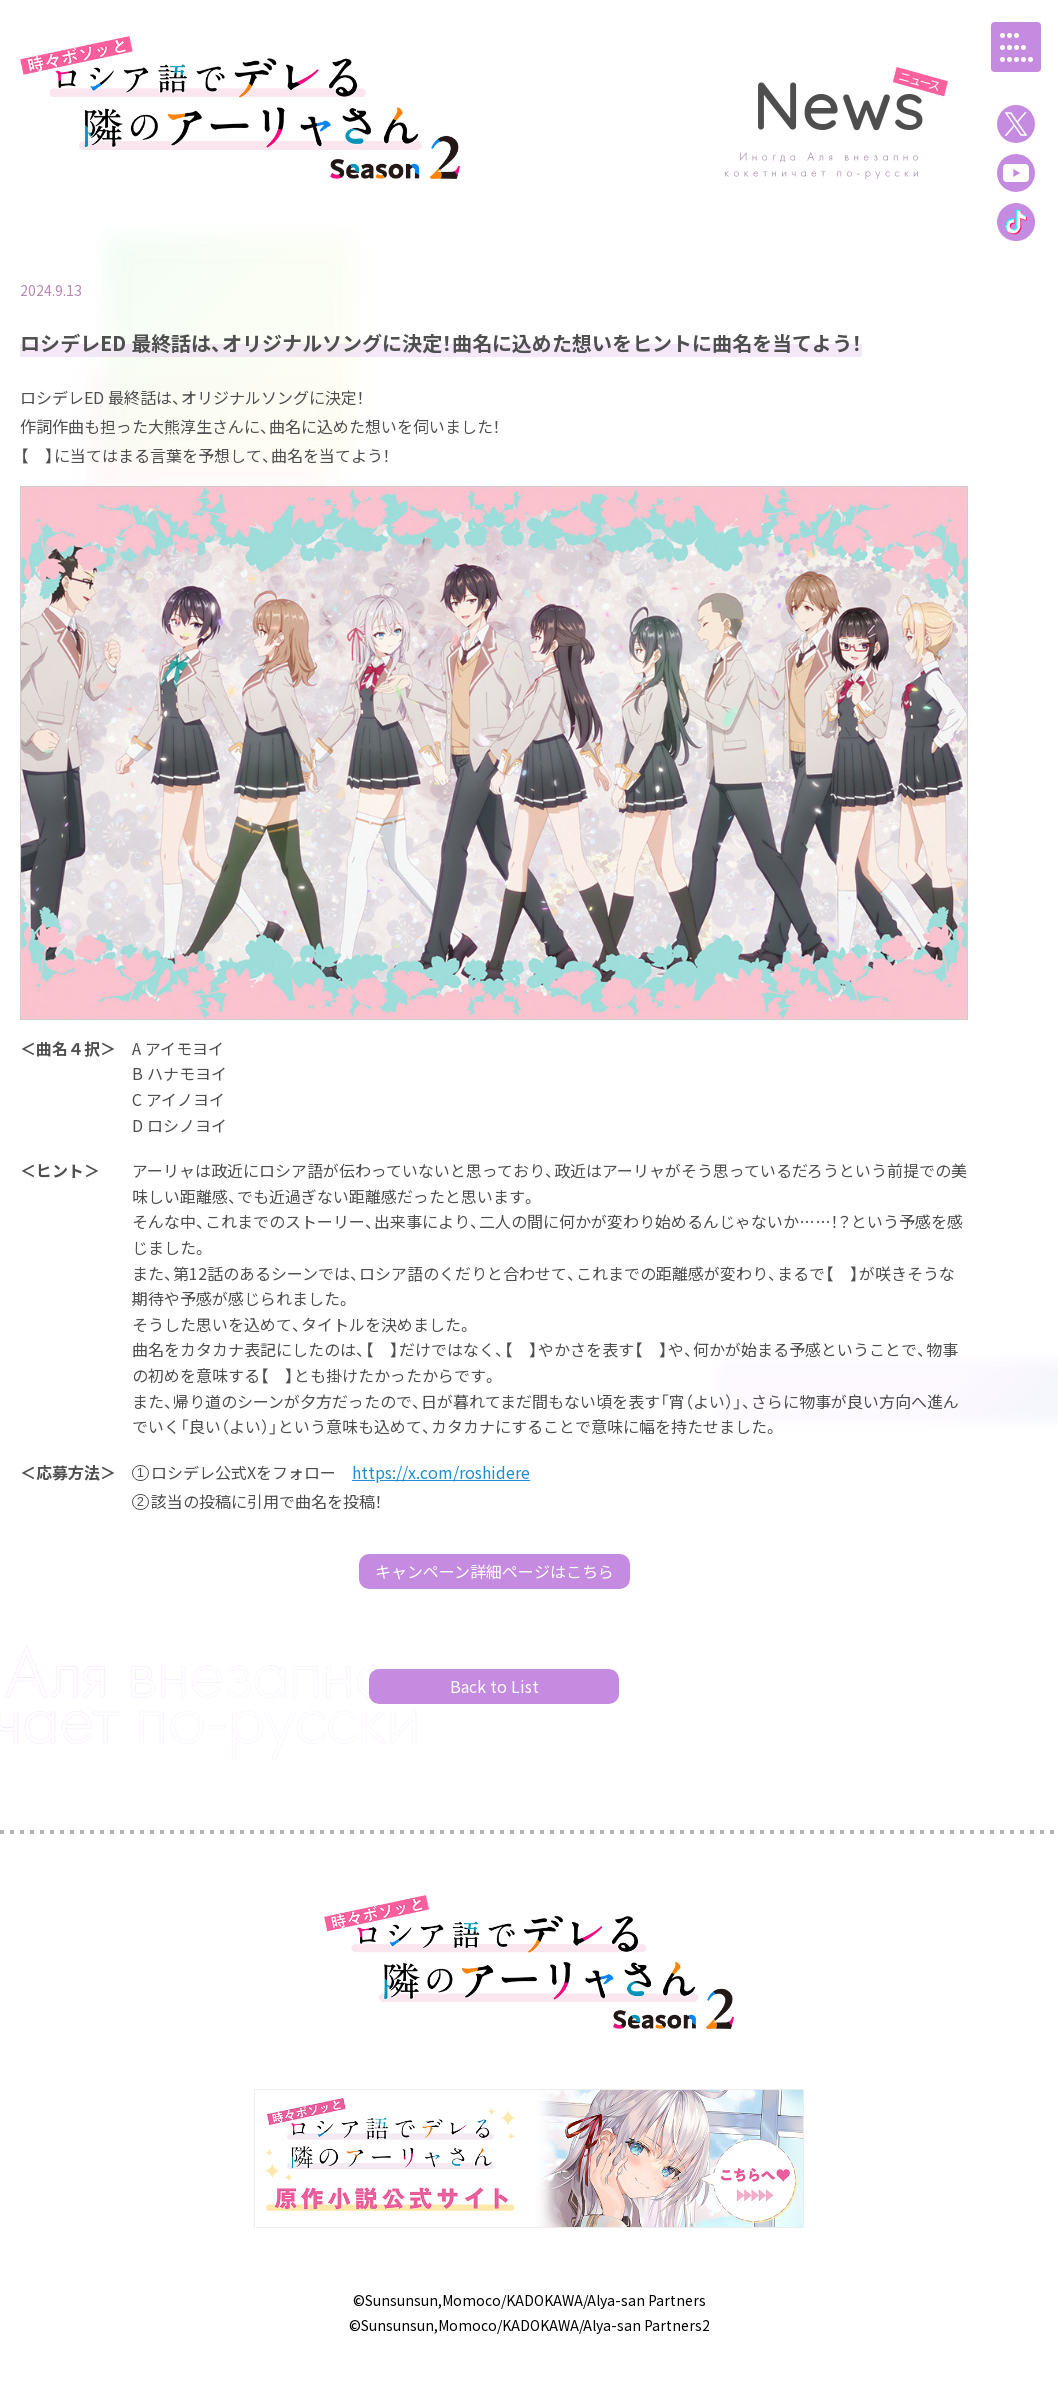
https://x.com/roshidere (441, 1472)
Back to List (494, 1686)
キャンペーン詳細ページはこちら (494, 1571)
